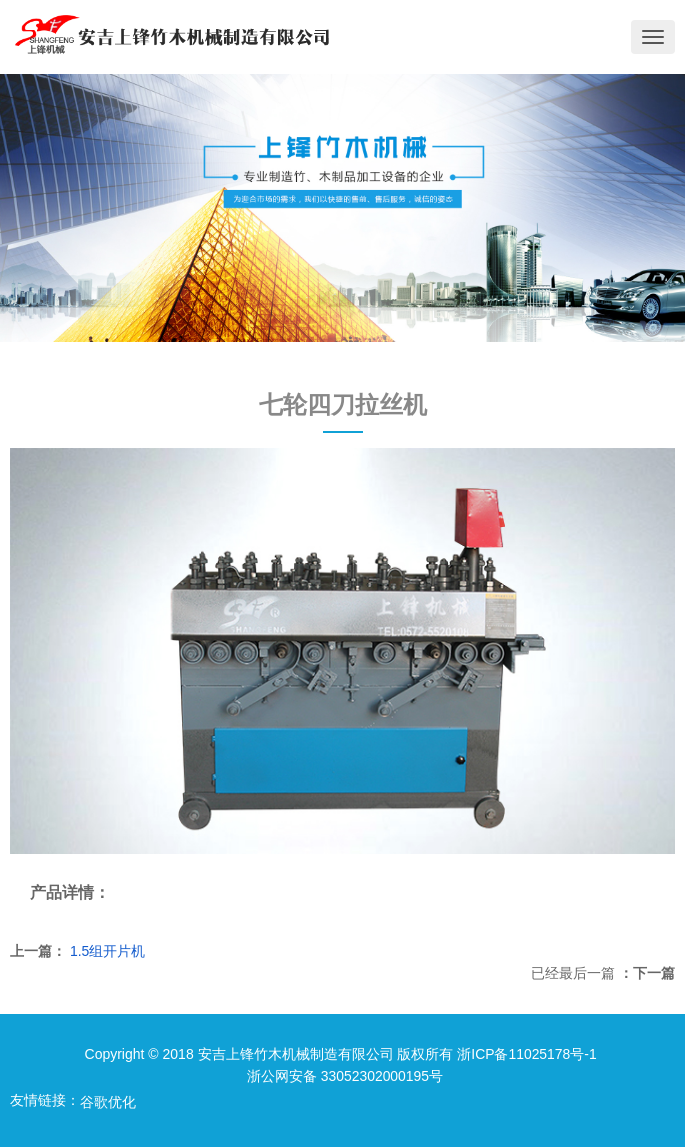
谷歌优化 (108, 1102)
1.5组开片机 (107, 951)
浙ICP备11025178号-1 (527, 1054)
